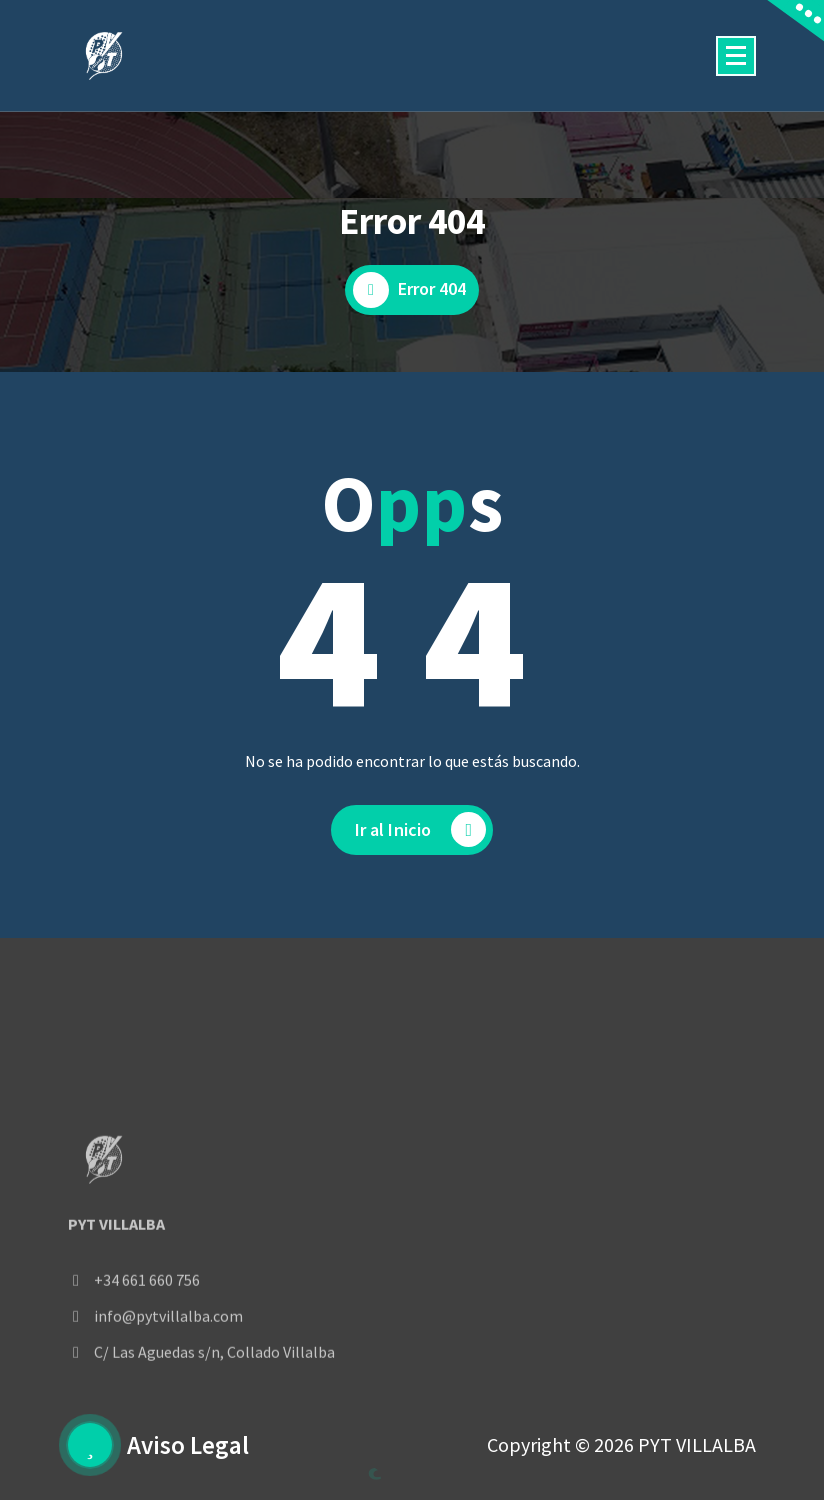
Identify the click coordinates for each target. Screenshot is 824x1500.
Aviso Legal (188, 1445)
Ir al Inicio (421, 829)
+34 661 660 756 (147, 1340)
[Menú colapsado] (736, 56)
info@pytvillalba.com (168, 1376)
